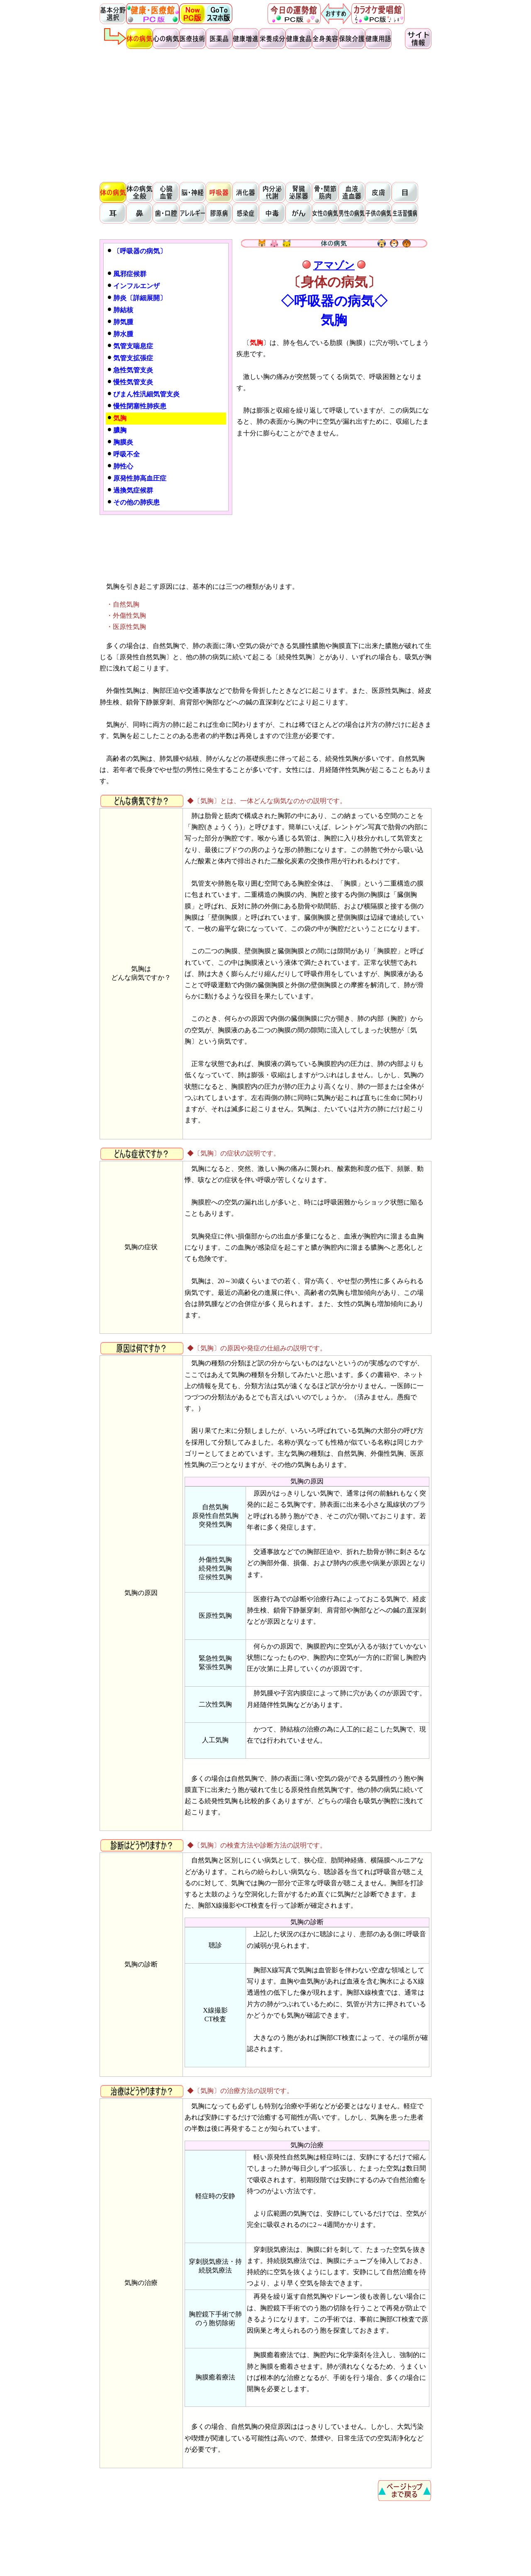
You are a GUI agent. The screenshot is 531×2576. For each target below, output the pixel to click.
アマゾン (334, 265)
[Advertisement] (265, 114)
